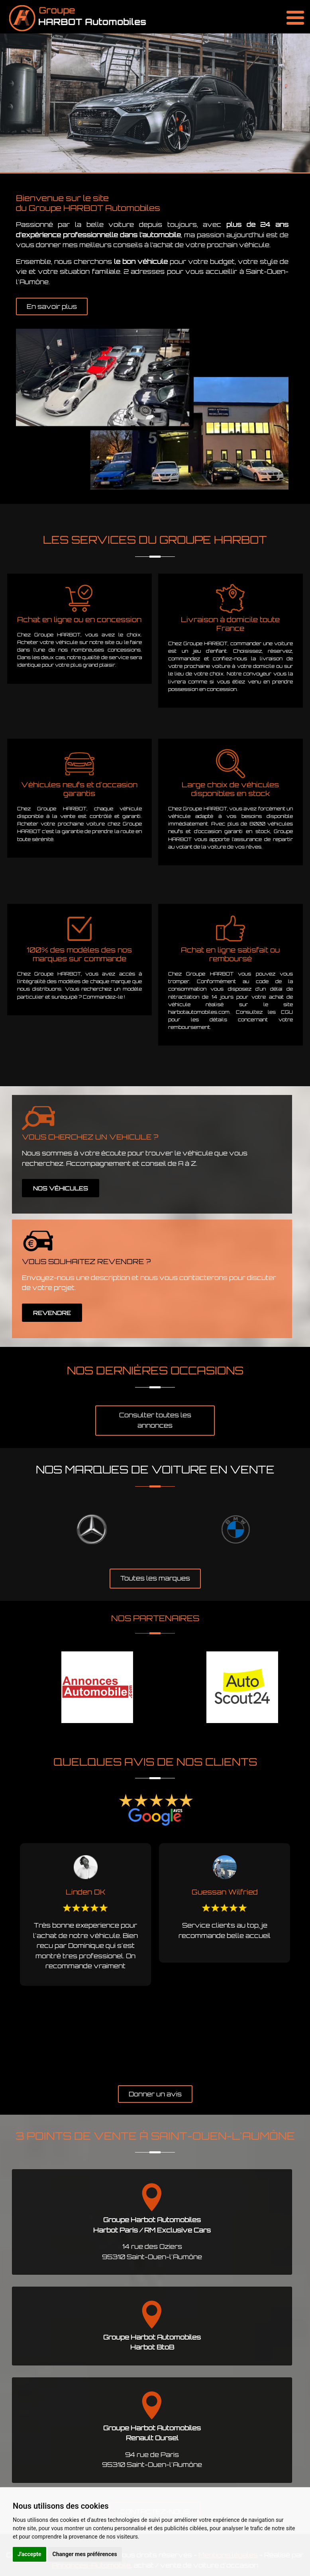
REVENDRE (52, 1312)
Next (304, 1960)
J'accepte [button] (29, 2554)
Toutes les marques (155, 1578)
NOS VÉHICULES (60, 1188)
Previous (6, 1960)
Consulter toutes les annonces (155, 1420)
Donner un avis (155, 2094)
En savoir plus (52, 306)
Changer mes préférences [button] (85, 2554)
